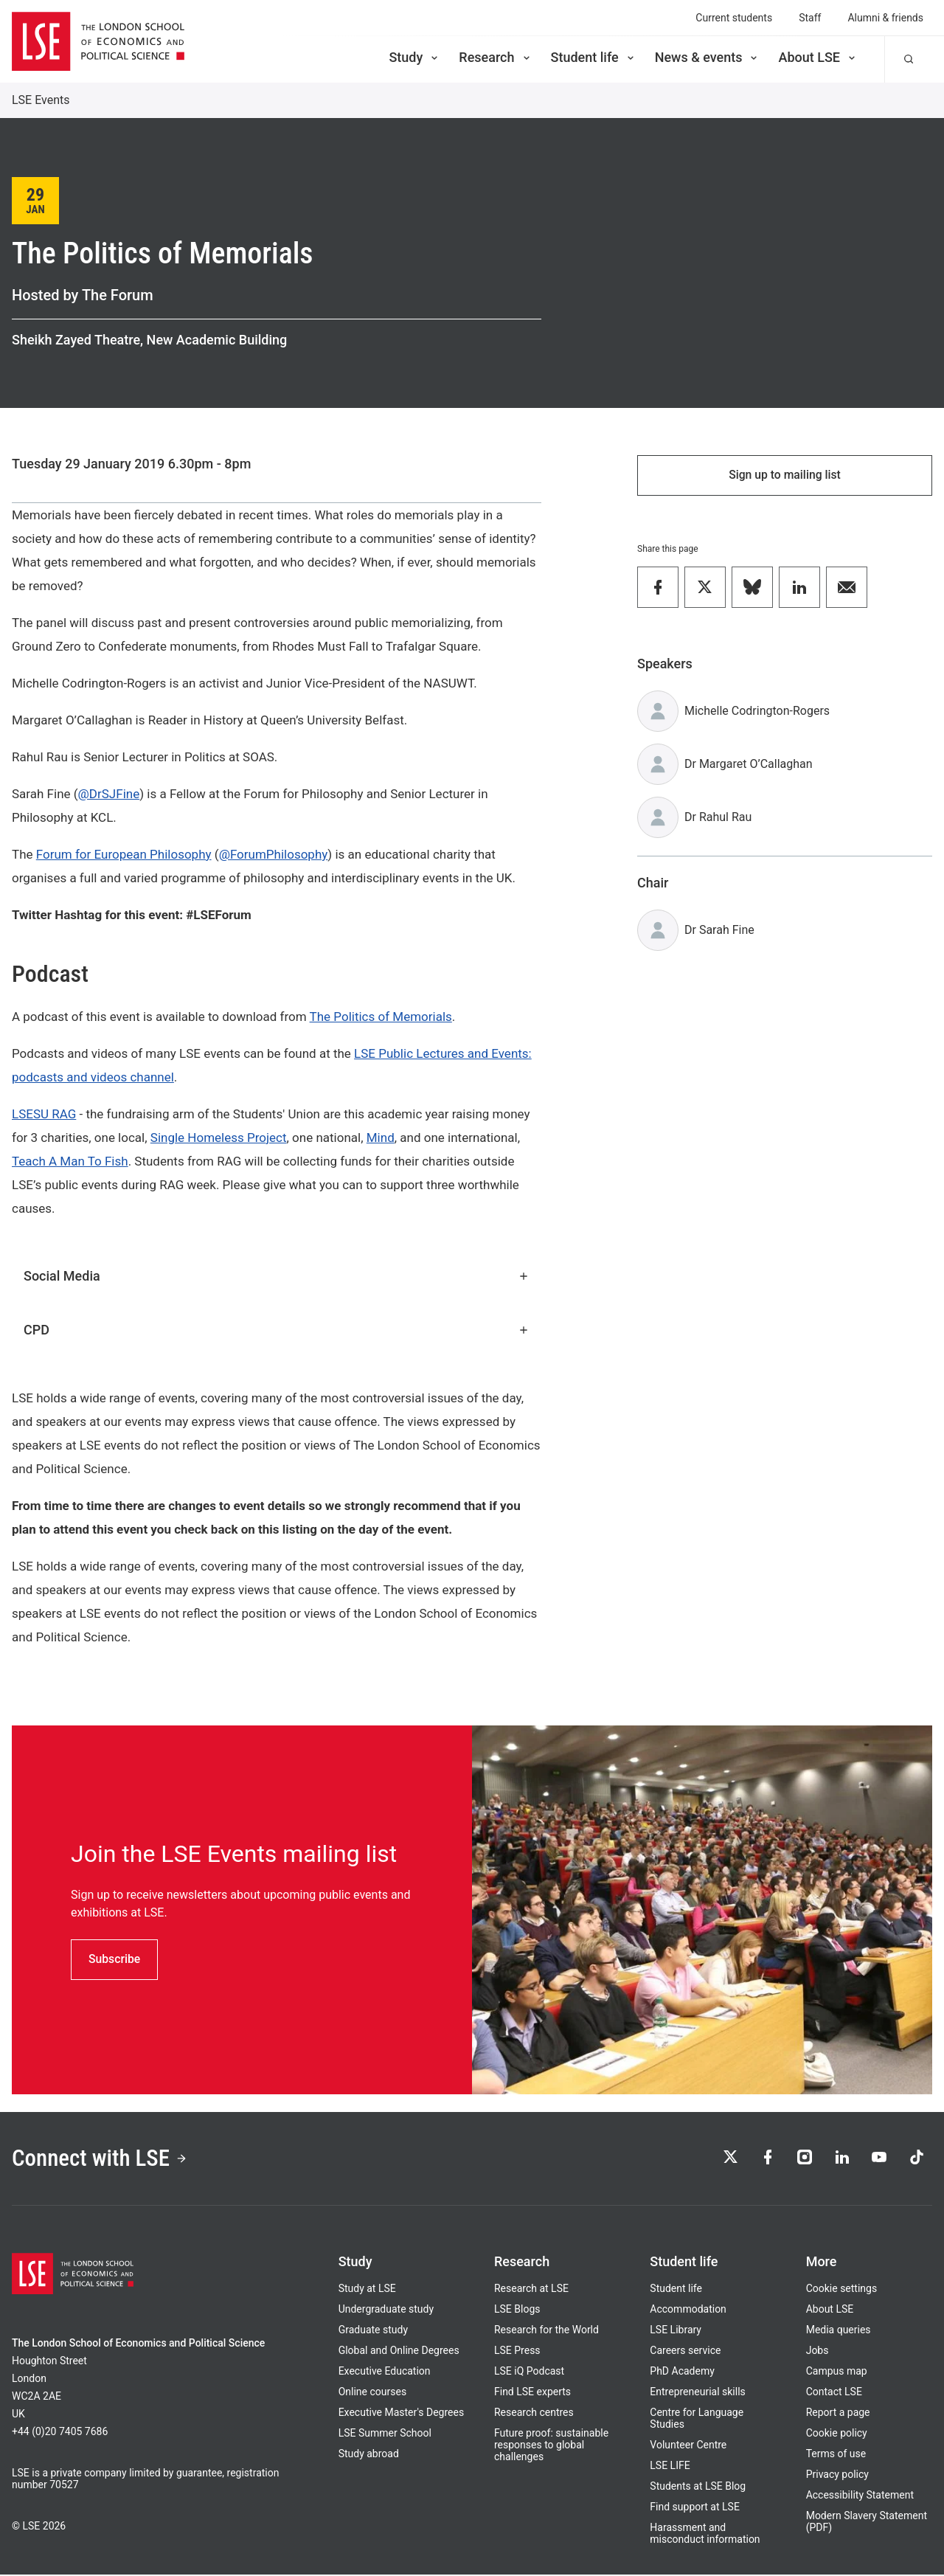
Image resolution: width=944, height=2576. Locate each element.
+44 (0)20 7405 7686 (60, 2433)
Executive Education (385, 2372)
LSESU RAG (44, 1114)
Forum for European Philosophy (124, 854)
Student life (593, 57)
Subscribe (114, 1959)
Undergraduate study (386, 2310)
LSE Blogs (517, 2310)
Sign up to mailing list (784, 475)
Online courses (372, 2393)
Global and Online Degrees (399, 2352)
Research (495, 57)
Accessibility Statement (860, 2496)
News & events (707, 57)
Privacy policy (837, 2476)
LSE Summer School (385, 2434)
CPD (277, 1329)
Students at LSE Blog (698, 2487)
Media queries (838, 2331)
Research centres (534, 2414)
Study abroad (369, 2455)
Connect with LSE (102, 2159)
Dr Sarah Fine (719, 931)
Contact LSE (834, 2393)
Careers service (685, 2352)
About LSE (818, 57)
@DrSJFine (109, 793)
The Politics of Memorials (381, 1016)
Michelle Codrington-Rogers (757, 711)
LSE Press (517, 2352)
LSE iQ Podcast (529, 2372)
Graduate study (373, 2331)
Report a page (838, 2414)
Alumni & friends (885, 18)
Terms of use (836, 2455)
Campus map (836, 2372)
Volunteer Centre (688, 2446)
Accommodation (688, 2310)
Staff (810, 18)
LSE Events (41, 100)
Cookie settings (842, 2290)
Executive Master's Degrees (402, 2414)
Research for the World (546, 2331)
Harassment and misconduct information (705, 2534)
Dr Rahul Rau (718, 818)
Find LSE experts (532, 2393)
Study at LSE (367, 2290)
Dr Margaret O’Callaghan (748, 765)
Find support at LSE (695, 2508)
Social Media (277, 1276)
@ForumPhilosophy (273, 854)
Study (414, 57)
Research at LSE (531, 2290)
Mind (381, 1137)
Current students (733, 18)
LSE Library (675, 2331)
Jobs (817, 2352)
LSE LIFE (670, 2467)
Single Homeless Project (218, 1137)
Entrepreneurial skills (697, 2393)
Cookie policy (836, 2434)
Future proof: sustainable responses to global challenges (551, 2446)
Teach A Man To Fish (70, 1161)
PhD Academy (682, 2372)
